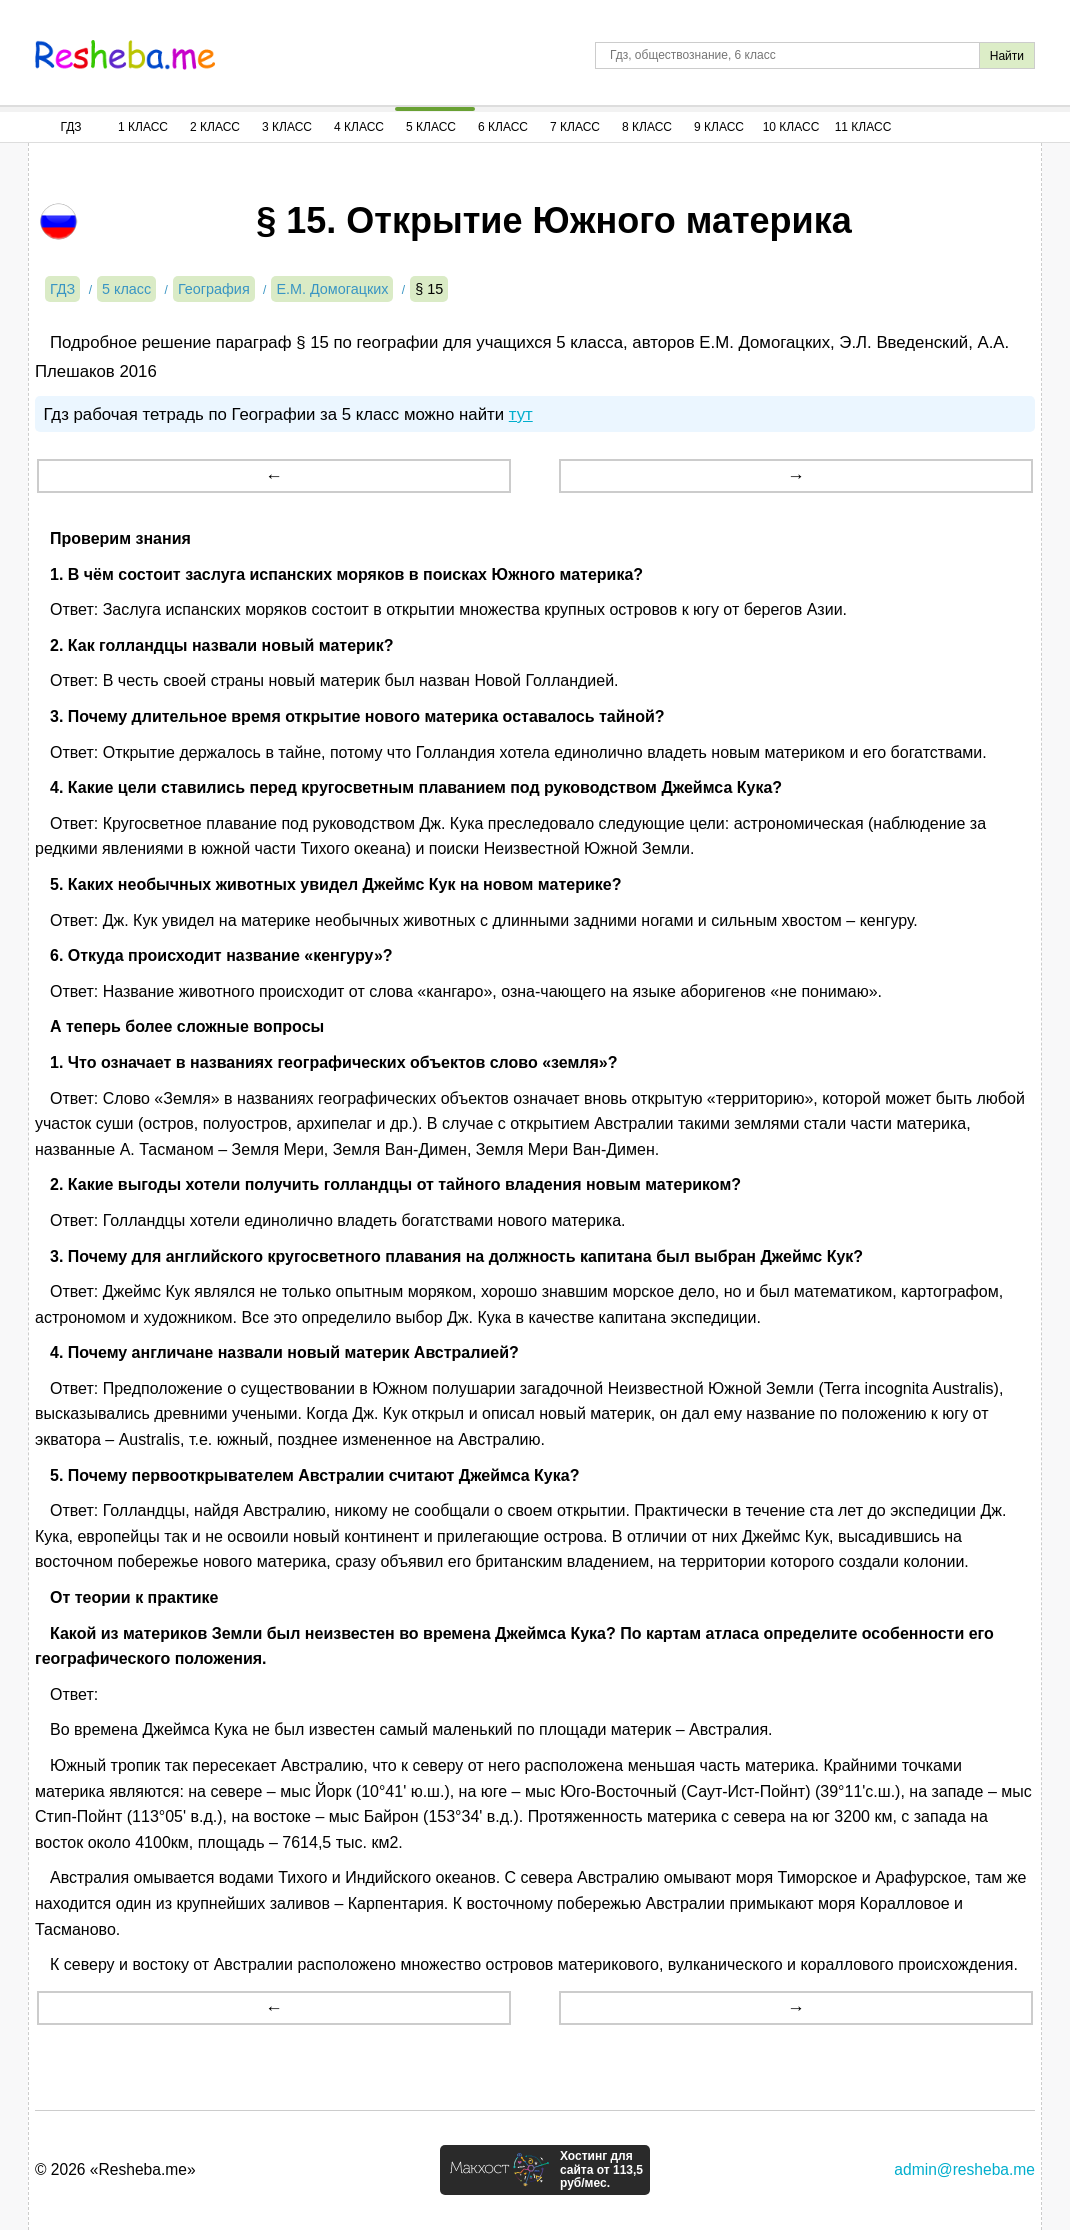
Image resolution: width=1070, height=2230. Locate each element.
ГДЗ (70, 127)
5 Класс (431, 127)
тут (521, 414)
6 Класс (503, 127)
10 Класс (791, 127)
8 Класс (647, 127)
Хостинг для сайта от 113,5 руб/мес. (601, 2170)
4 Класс (359, 127)
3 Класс (287, 127)
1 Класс (143, 127)
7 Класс (575, 127)
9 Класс (719, 127)
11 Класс (863, 127)
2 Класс (215, 127)
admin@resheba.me (964, 2169)
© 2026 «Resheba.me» (115, 2169)
